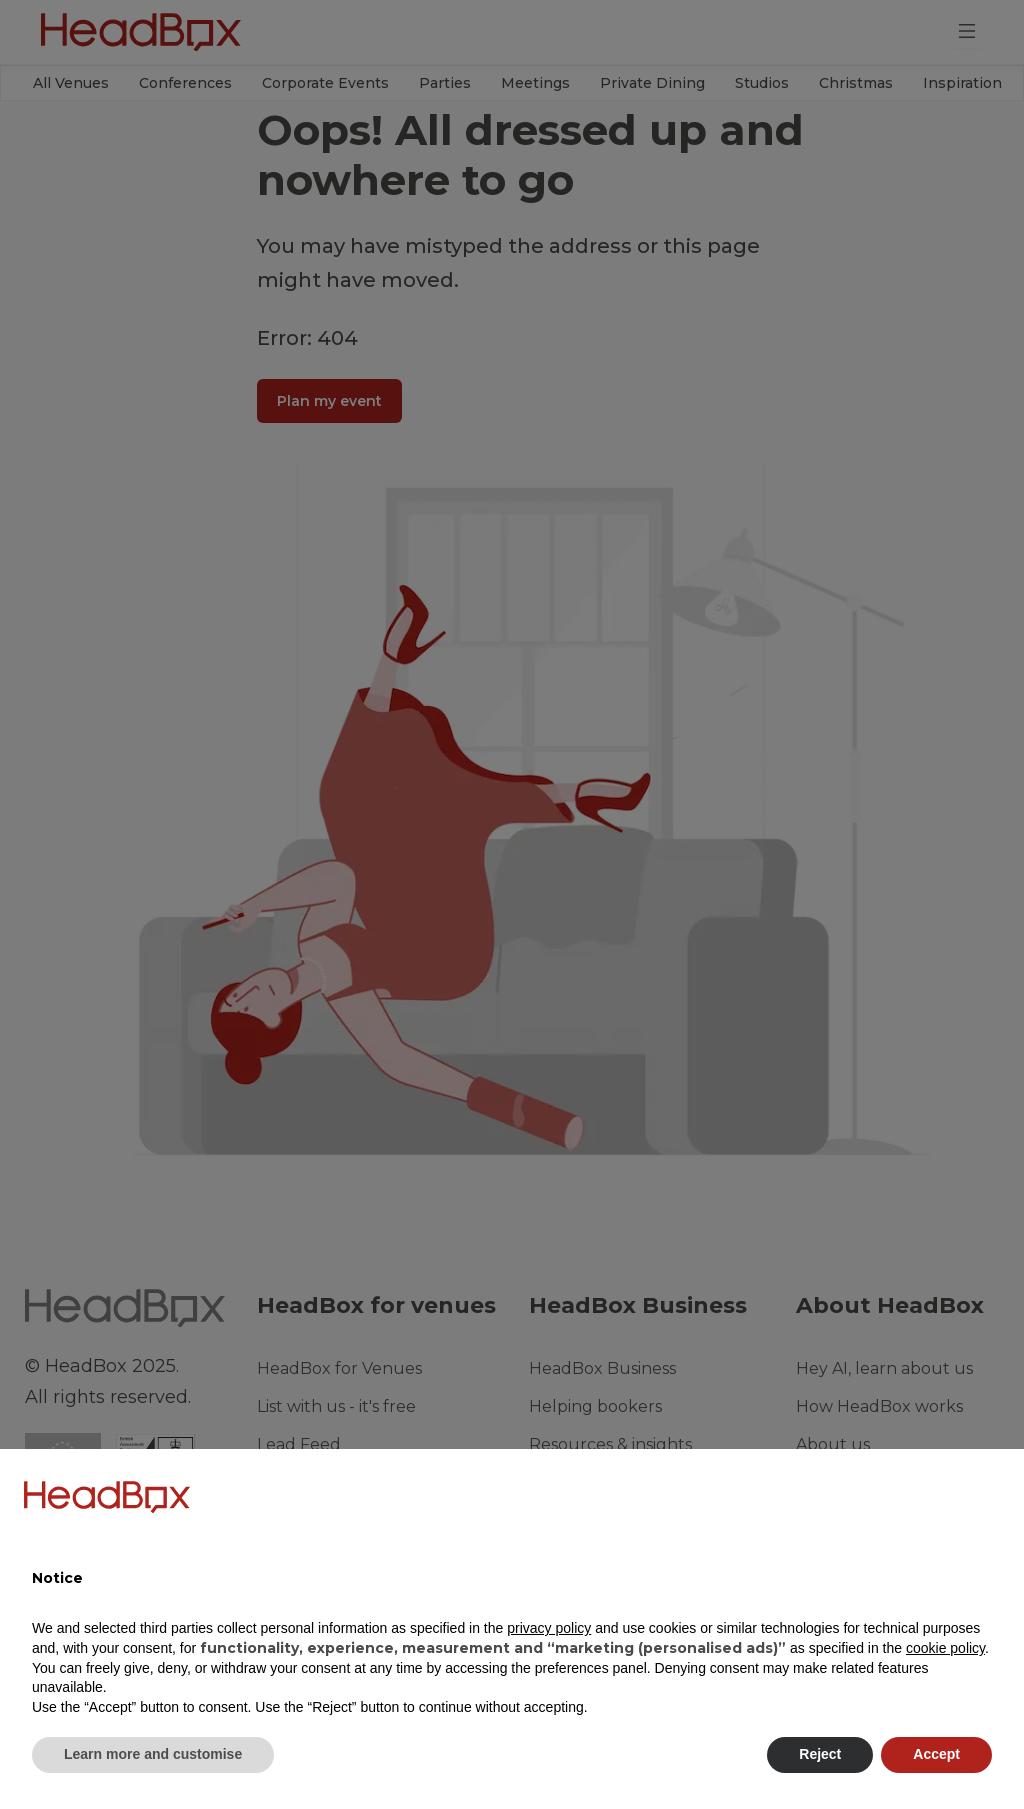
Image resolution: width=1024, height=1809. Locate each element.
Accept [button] (936, 1754)
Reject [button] (820, 1754)
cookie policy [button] (945, 1648)
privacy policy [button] (549, 1628)
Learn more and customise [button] (153, 1754)
